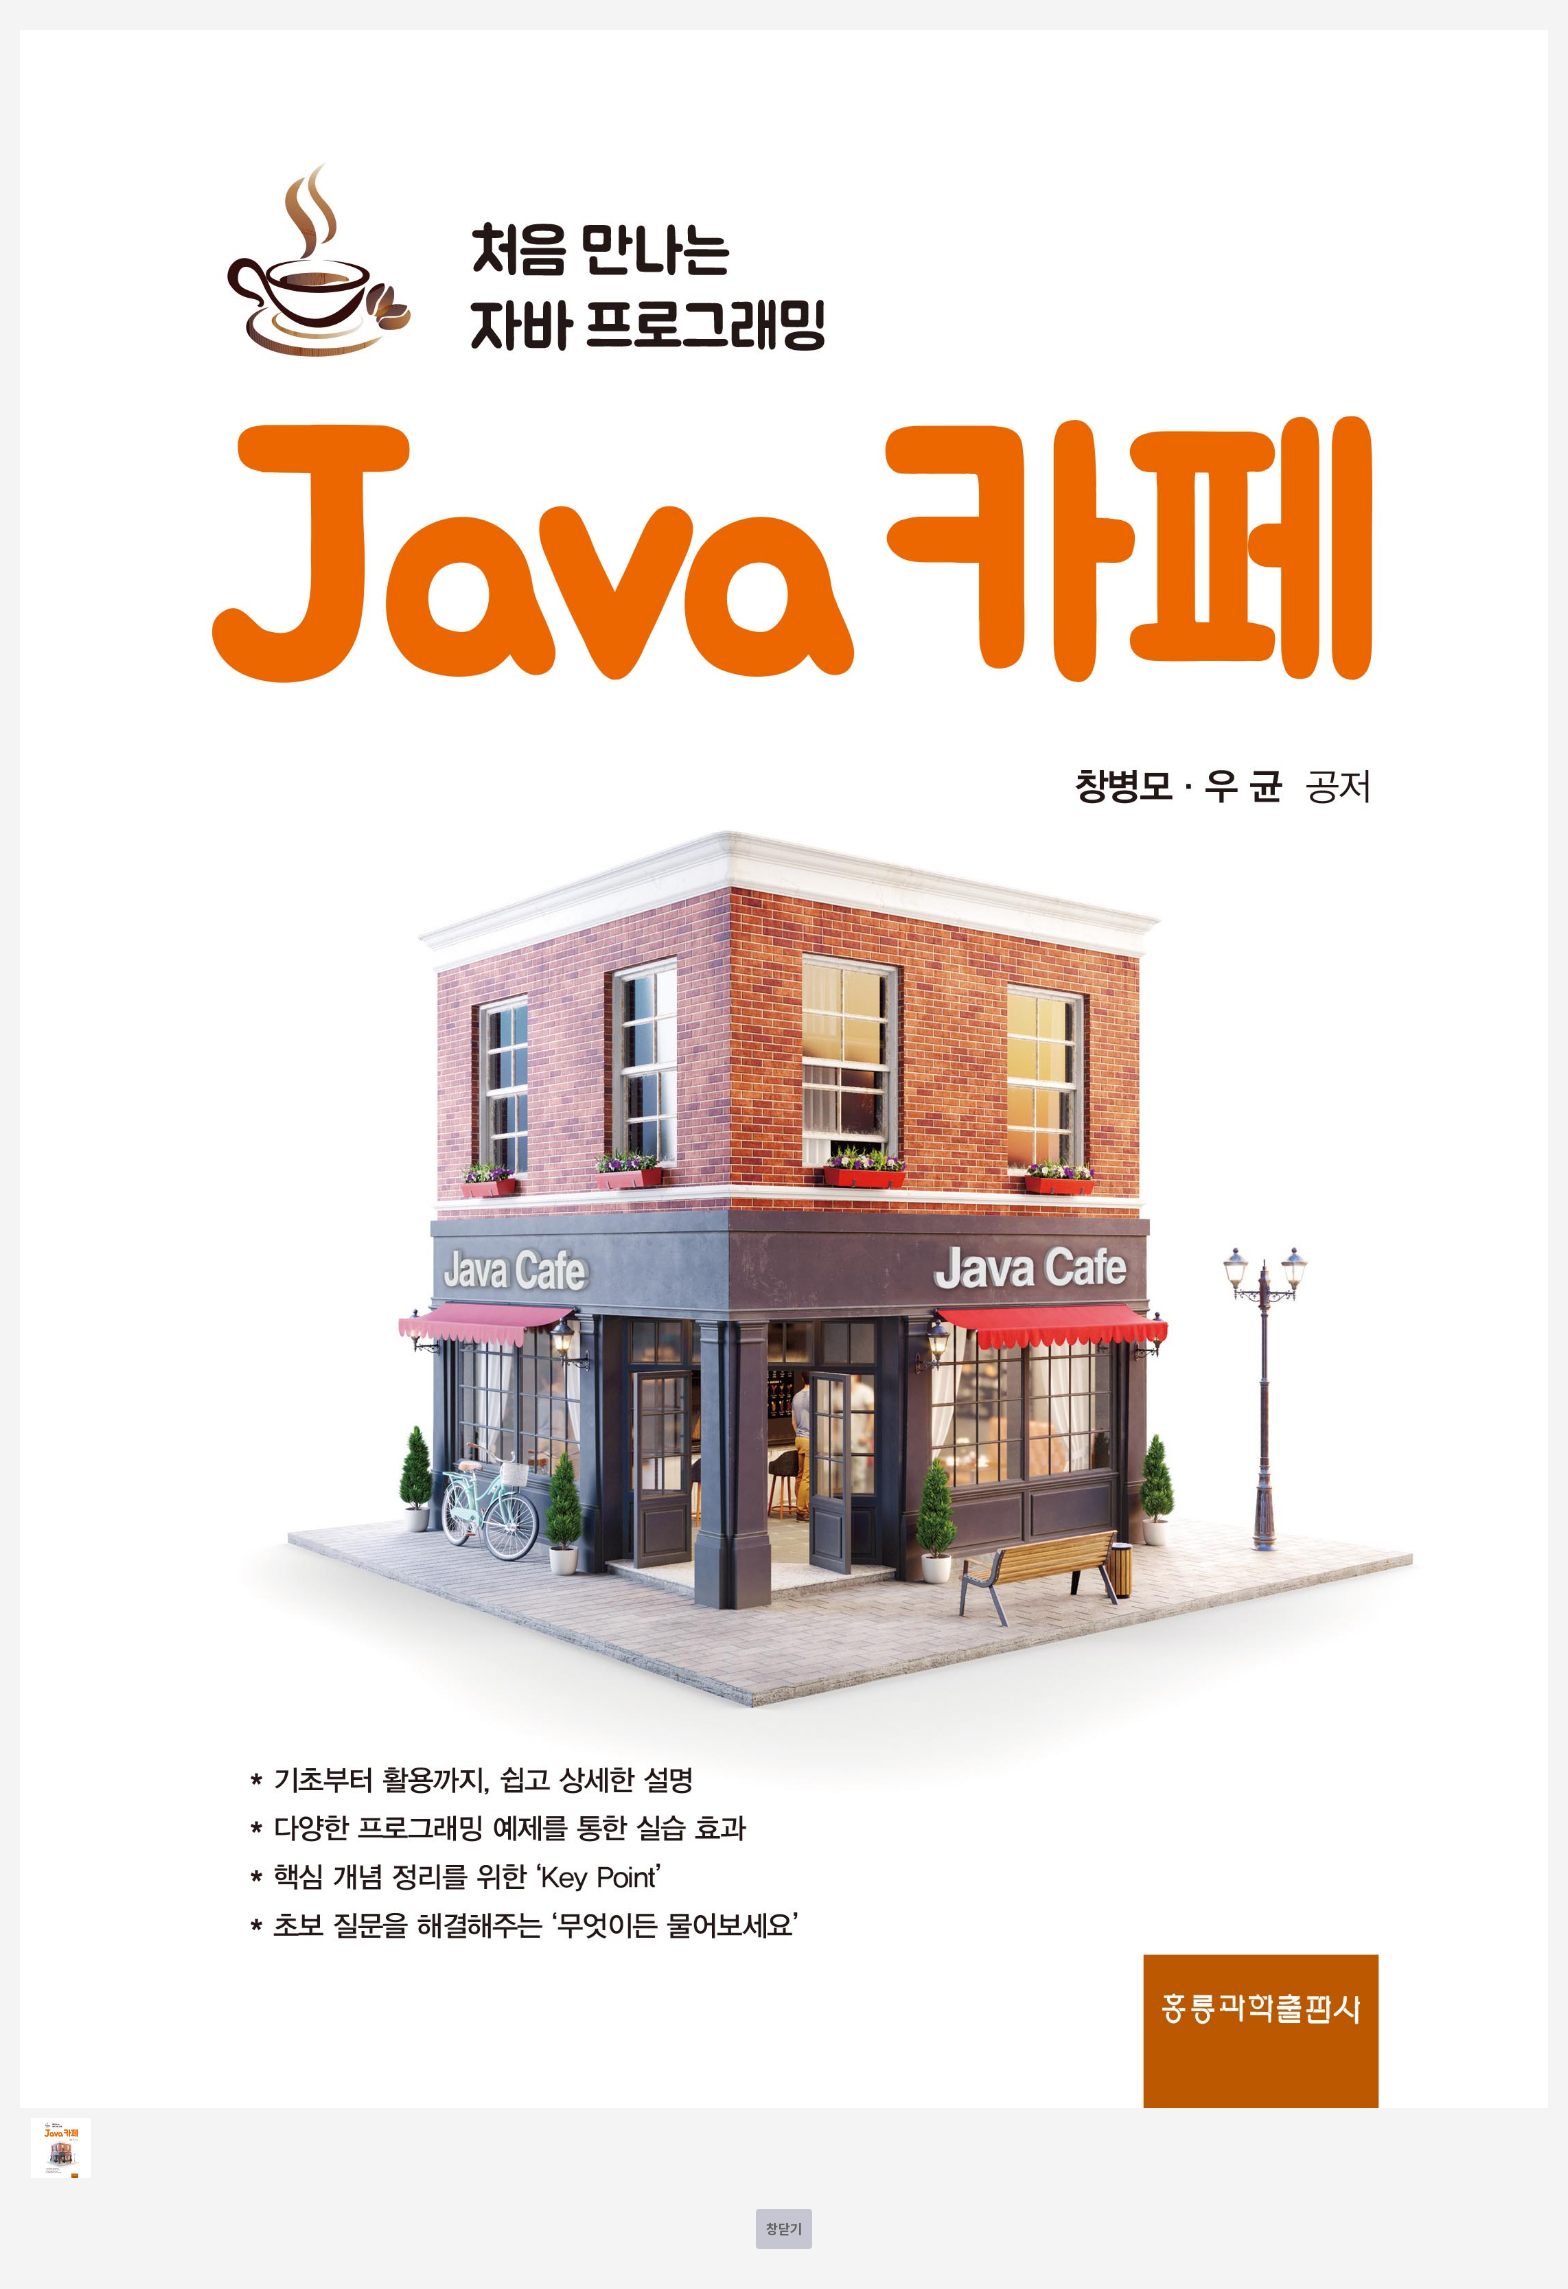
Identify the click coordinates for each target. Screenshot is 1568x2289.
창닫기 (784, 2228)
